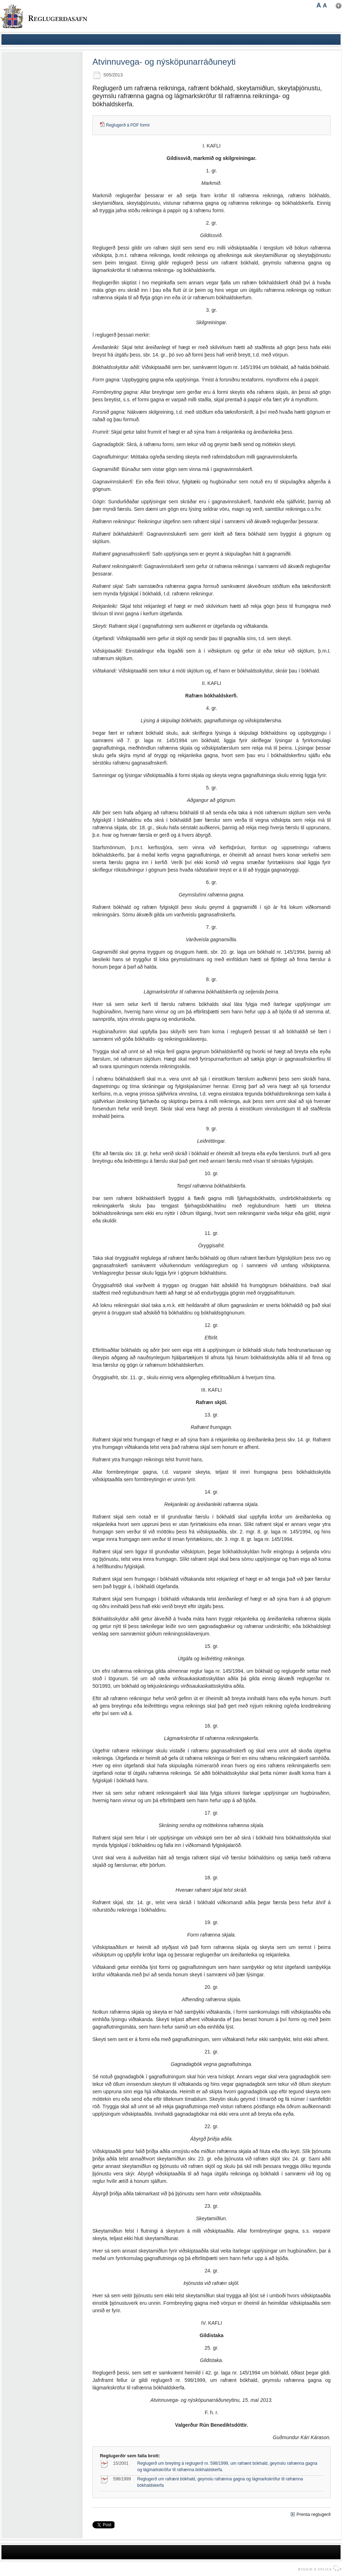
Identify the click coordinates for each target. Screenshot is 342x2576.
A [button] (318, 5)
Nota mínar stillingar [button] (339, 6)
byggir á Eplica (318, 2568)
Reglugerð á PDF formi (128, 125)
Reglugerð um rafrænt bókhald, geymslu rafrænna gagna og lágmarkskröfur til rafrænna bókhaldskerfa (220, 2482)
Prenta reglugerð (313, 2514)
